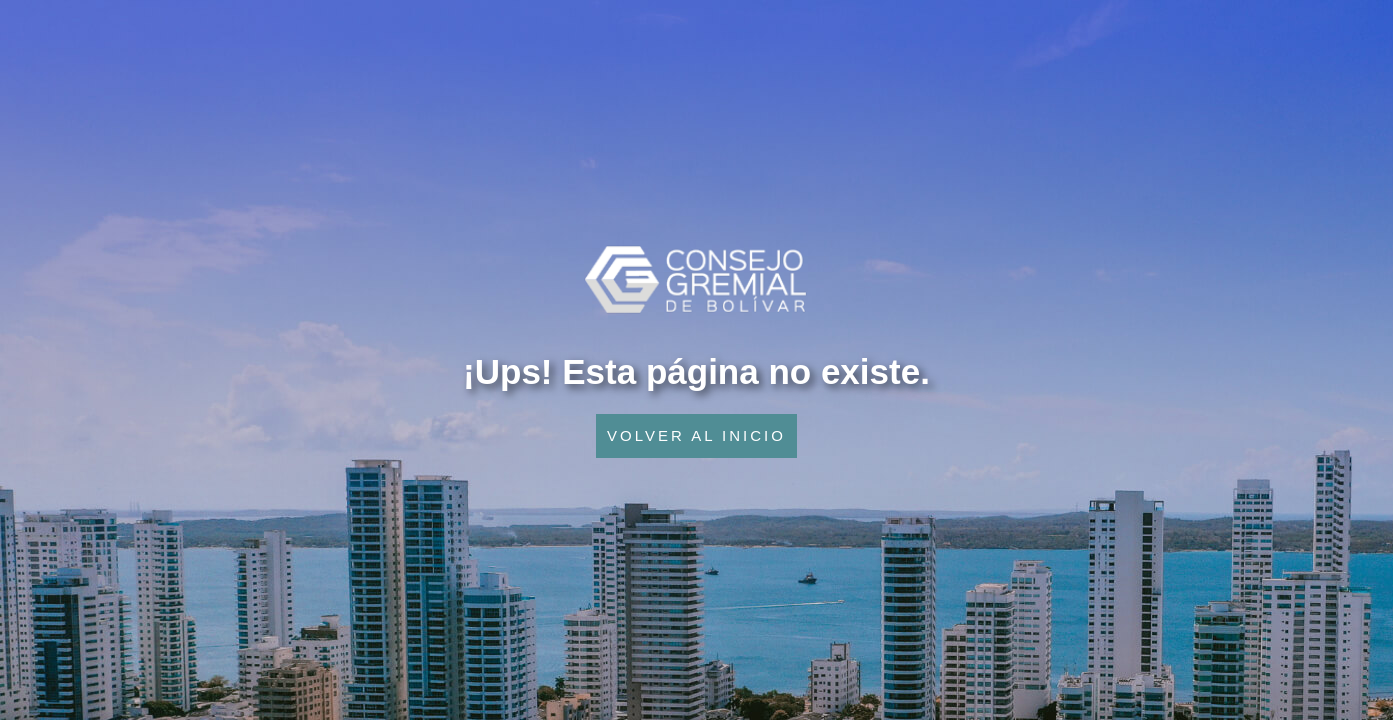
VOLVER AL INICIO (696, 435)
